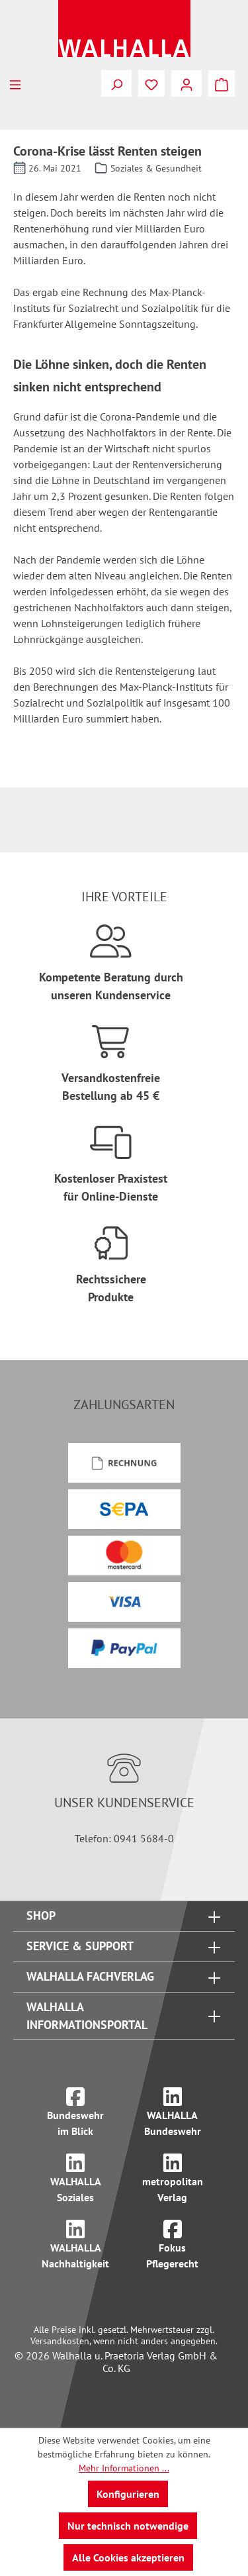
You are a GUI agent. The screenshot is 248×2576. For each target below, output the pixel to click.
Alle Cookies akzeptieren (128, 2557)
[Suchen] (116, 83)
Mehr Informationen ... (124, 2468)
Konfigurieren (128, 2494)
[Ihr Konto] (186, 83)
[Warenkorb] (221, 83)
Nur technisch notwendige (127, 2525)
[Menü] (15, 83)
